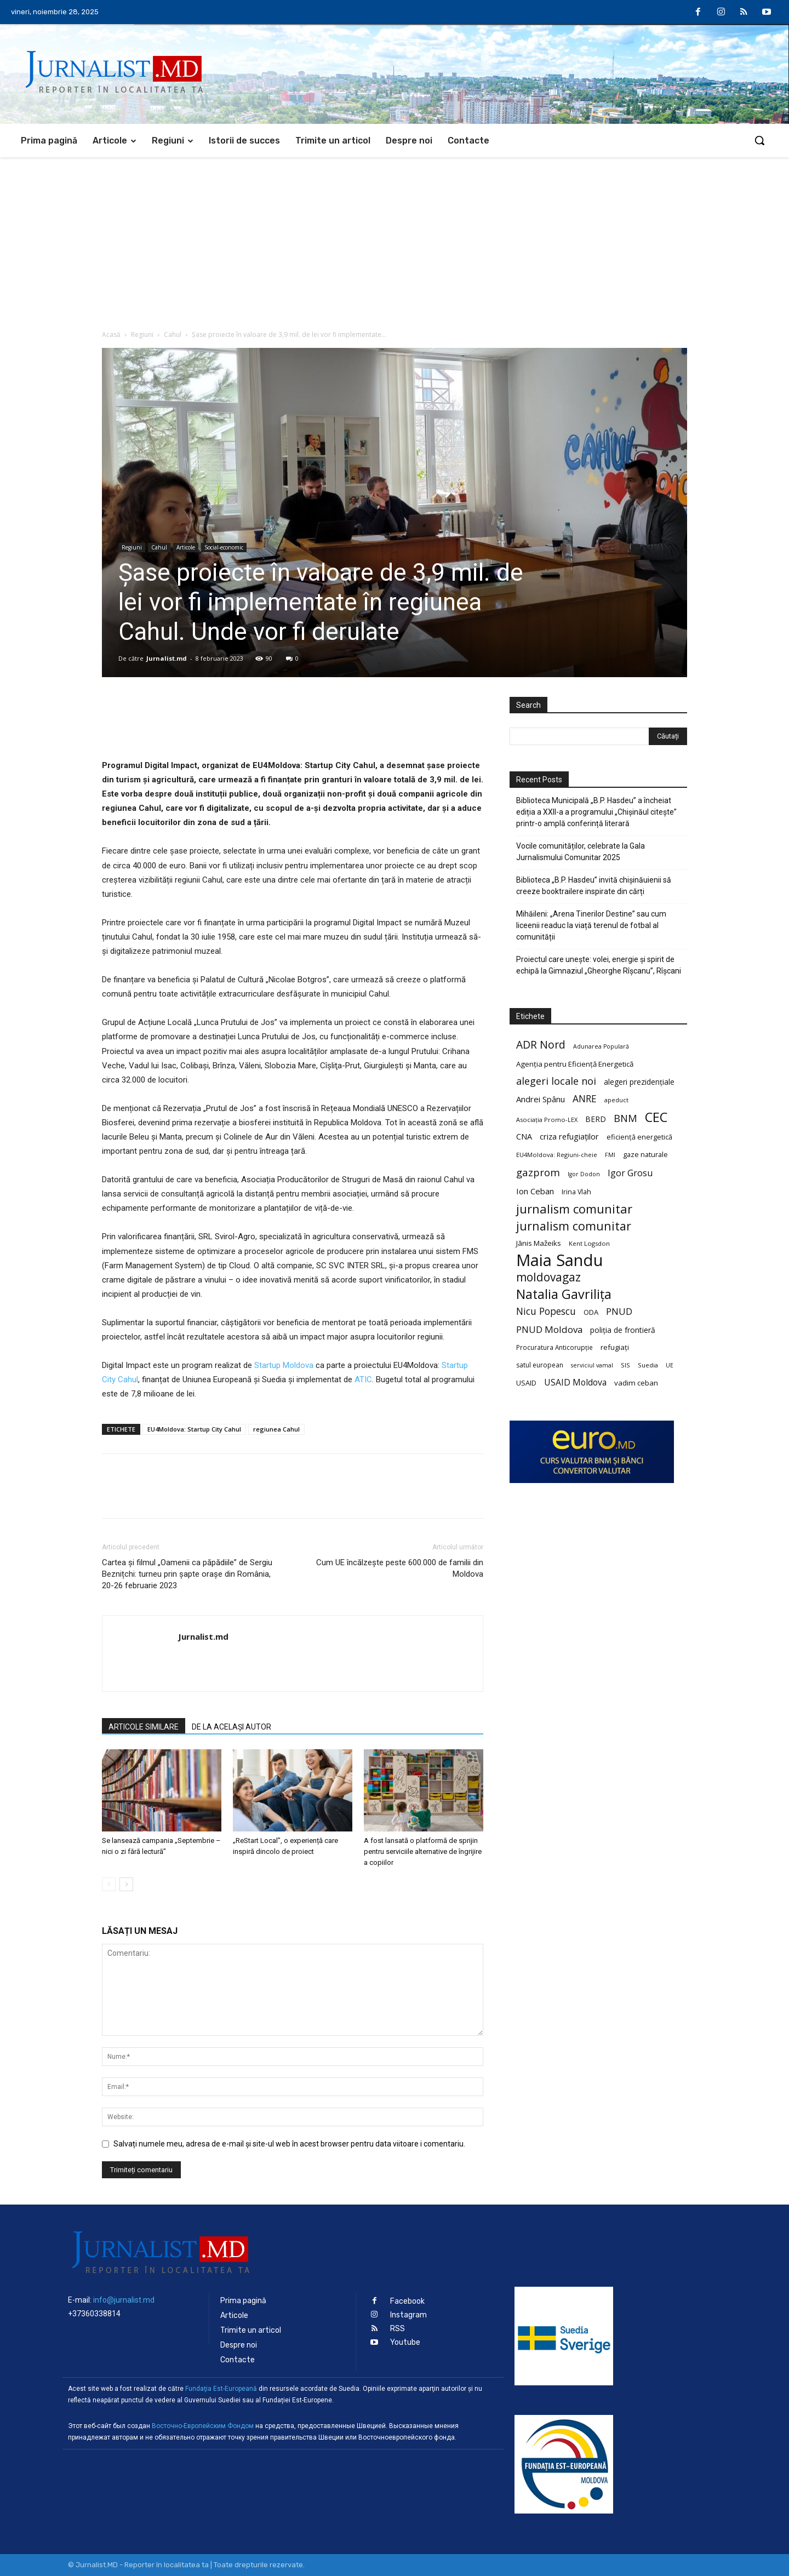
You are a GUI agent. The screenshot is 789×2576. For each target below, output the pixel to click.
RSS (397, 2328)
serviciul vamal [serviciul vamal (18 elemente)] (592, 1365)
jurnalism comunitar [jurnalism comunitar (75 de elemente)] (573, 1226)
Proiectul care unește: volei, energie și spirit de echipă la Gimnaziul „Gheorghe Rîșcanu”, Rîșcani (598, 965)
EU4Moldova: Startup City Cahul (194, 1429)
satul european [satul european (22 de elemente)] (539, 1365)
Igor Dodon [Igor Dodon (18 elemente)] (584, 1174)
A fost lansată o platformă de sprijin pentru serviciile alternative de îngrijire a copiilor (423, 1851)
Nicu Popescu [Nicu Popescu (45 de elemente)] (546, 1311)
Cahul (172, 334)
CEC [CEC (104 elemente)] (656, 1117)
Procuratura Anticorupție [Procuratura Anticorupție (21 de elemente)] (554, 1347)
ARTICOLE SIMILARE (143, 1726)
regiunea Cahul (276, 1429)
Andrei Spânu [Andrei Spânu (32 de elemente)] (540, 1099)
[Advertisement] (394, 239)
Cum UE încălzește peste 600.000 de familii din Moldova (399, 1568)
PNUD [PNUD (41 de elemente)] (619, 1311)
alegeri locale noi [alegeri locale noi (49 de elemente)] (556, 1081)
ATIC (362, 1379)
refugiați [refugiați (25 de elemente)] (615, 1347)
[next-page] (126, 1884)
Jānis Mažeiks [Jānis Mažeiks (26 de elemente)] (538, 1243)
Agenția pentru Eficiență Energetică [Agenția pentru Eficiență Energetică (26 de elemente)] (574, 1064)
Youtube (405, 2342)
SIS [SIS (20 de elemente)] (625, 1365)
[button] (759, 140)
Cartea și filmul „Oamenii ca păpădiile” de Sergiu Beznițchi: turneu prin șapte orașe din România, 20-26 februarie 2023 (187, 1574)
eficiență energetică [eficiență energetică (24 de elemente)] (639, 1137)
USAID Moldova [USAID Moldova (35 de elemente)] (575, 1382)
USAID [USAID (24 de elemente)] (526, 1383)
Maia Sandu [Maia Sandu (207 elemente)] (559, 1260)
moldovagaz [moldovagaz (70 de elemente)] (548, 1277)
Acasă (111, 334)
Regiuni (142, 334)
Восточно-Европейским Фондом (203, 2426)
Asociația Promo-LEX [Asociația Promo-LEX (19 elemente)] (547, 1119)
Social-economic (223, 547)
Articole (185, 547)
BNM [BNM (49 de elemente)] (625, 1118)
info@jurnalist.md (124, 2299)
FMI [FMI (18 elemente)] (610, 1155)
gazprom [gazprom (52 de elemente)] (538, 1172)
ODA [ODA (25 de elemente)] (591, 1312)
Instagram (408, 2315)
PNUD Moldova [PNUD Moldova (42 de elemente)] (549, 1329)
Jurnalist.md (166, 658)
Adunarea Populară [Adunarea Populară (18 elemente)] (601, 1046)
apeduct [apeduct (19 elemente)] (616, 1100)
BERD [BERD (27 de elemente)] (595, 1119)
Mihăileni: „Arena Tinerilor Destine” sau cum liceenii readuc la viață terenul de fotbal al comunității (591, 925)
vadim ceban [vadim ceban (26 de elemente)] (636, 1383)
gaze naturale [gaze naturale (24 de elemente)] (645, 1154)
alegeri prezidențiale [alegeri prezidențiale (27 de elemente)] (639, 1082)
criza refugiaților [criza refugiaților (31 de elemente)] (569, 1136)
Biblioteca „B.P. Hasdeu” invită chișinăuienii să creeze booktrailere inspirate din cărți (593, 885)
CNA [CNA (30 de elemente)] (524, 1136)
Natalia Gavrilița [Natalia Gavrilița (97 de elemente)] (563, 1294)
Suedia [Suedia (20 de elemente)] (648, 1365)
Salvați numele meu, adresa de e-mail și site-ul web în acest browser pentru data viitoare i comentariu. (289, 2143)
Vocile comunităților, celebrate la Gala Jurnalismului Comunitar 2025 (580, 852)
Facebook (407, 2301)
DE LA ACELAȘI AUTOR (231, 1726)
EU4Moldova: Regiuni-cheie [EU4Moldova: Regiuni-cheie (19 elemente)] (556, 1154)
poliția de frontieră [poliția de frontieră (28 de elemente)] (622, 1330)
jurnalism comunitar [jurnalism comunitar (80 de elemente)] (574, 1209)
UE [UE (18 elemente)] (669, 1365)
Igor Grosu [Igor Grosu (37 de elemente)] (630, 1173)
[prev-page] (109, 1884)
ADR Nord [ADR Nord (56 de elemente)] (540, 1044)
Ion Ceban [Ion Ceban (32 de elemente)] (535, 1191)
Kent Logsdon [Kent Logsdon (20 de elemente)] (589, 1243)
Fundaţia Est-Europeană (221, 2388)
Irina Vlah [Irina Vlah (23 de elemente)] (576, 1192)
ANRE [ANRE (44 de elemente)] (585, 1098)
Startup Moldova (282, 1365)
